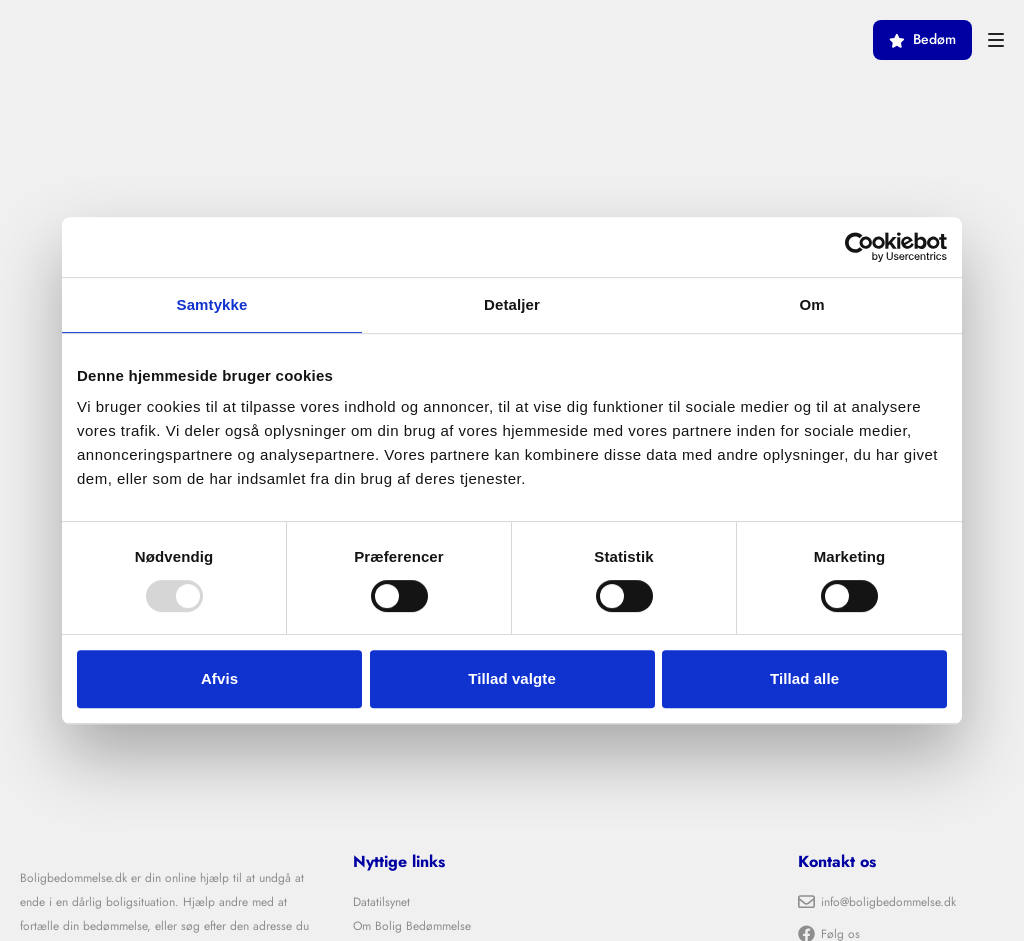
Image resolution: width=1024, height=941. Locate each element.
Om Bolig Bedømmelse (412, 926)
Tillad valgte (512, 678)
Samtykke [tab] (212, 304)
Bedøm (922, 39)
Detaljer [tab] (512, 304)
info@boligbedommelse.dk (877, 902)
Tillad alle (804, 678)
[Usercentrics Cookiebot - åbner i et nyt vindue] (859, 247)
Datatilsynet (381, 902)
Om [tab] (811, 304)
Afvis (219, 678)
